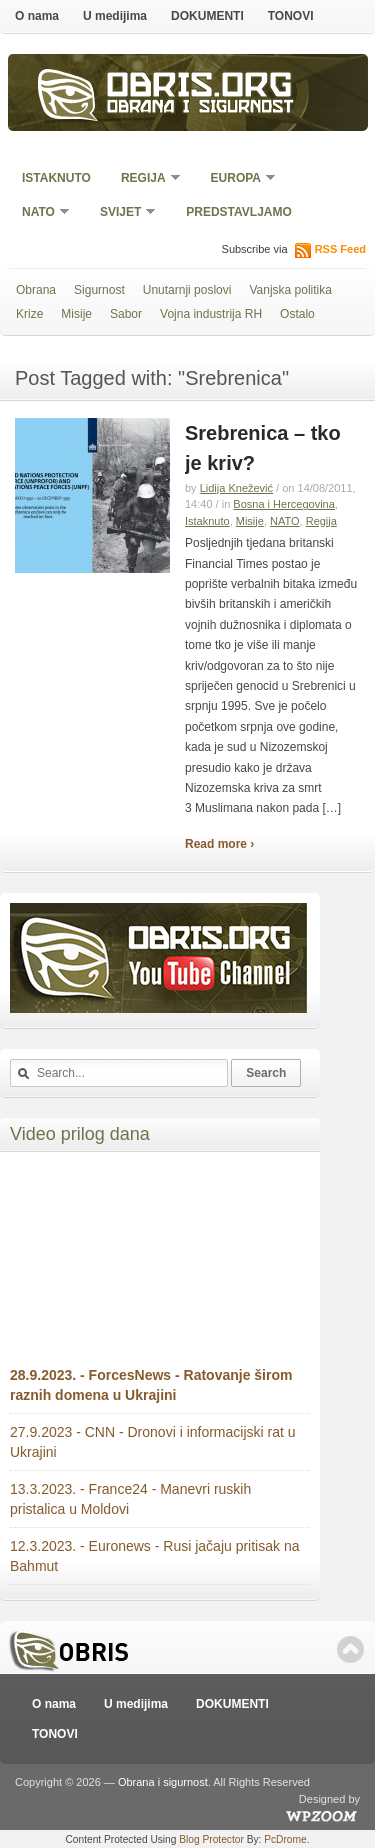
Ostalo (297, 314)
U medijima (115, 16)
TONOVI (291, 16)
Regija (144, 179)
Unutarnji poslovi (187, 290)
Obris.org (200, 88)
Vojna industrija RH (211, 314)
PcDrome (285, 1839)
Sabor (126, 314)
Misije (76, 314)
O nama (37, 16)
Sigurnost (99, 290)
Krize (29, 314)
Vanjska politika (290, 290)
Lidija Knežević (236, 488)
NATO (39, 213)
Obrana (36, 290)
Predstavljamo (239, 212)
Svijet (121, 213)
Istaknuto (56, 178)
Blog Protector (211, 1839)
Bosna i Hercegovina (284, 504)
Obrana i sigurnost (200, 108)
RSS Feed (340, 249)
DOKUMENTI (207, 16)
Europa (237, 179)
